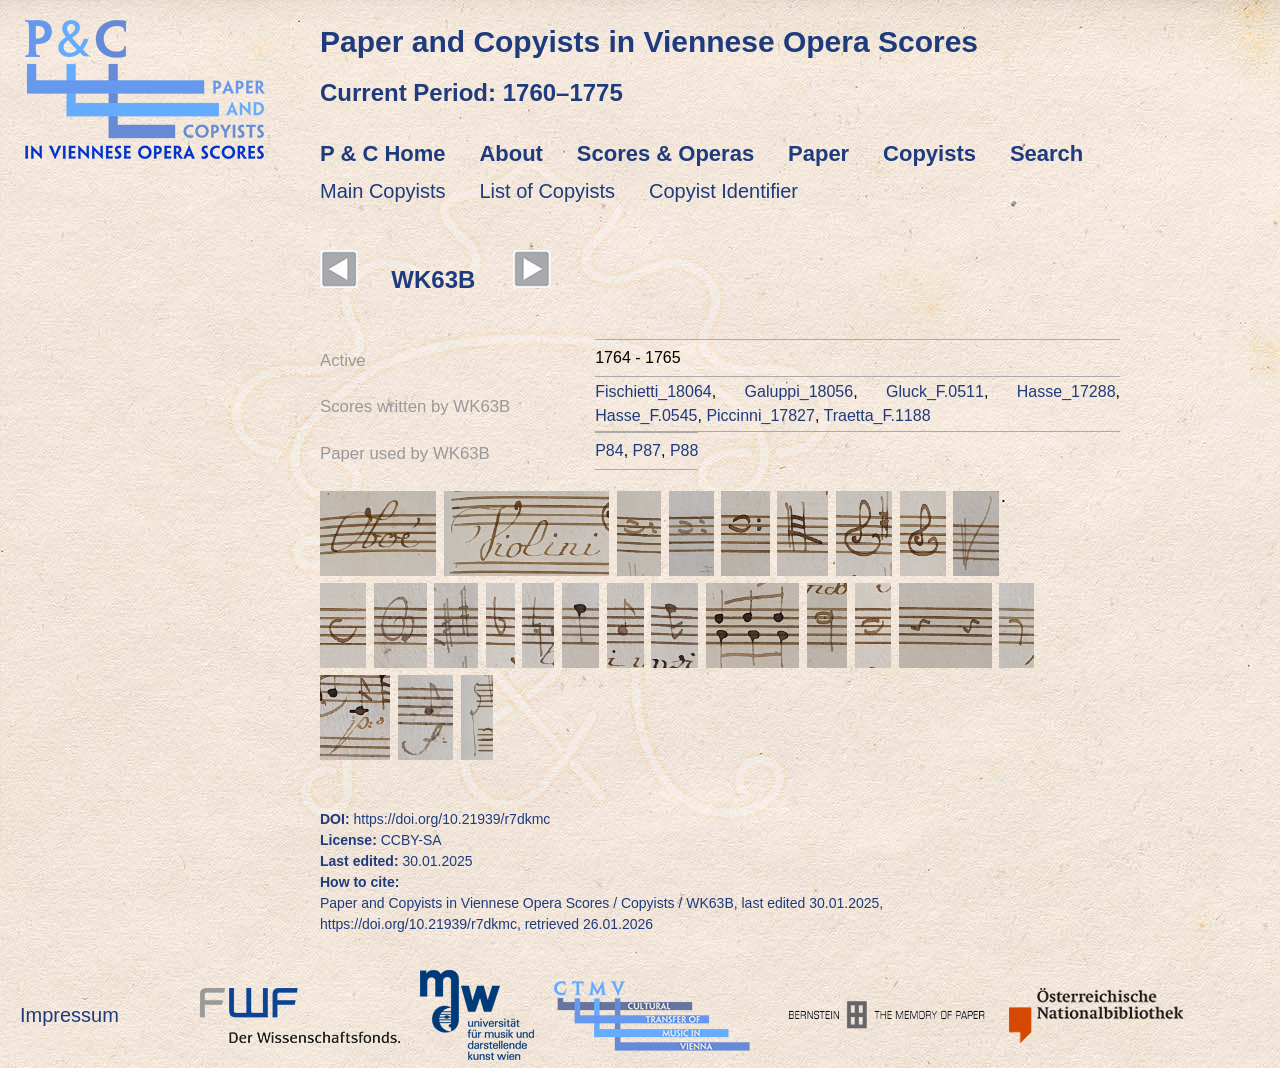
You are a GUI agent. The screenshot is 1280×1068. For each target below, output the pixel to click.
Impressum (69, 1015)
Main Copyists (383, 191)
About (511, 153)
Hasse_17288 (1066, 391)
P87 (647, 450)
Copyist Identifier (723, 191)
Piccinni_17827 (760, 415)
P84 (609, 450)
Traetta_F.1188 (877, 415)
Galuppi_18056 (799, 391)
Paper (818, 153)
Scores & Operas (665, 153)
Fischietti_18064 (653, 391)
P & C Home (383, 153)
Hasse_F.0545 (646, 415)
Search (1046, 153)
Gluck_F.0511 (935, 391)
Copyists (929, 153)
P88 (684, 450)
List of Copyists (548, 191)
